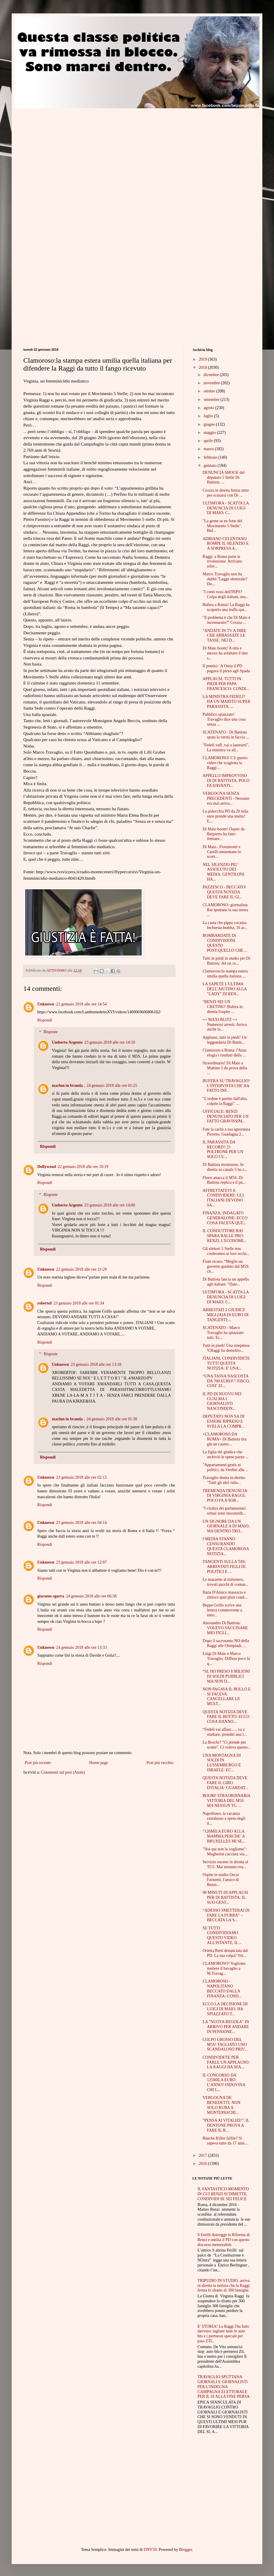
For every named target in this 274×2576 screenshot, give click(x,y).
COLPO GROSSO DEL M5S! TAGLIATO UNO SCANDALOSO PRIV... (225, 2044)
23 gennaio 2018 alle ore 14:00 (109, 1205)
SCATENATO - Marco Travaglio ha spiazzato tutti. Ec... (223, 1332)
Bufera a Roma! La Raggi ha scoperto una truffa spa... (226, 607)
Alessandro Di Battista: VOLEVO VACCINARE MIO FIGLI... (225, 1628)
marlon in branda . (68, 1085)
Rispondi (44, 1020)
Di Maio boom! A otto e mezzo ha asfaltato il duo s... (225, 653)
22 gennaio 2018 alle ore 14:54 (81, 1004)
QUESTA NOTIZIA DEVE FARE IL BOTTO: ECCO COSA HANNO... (226, 1717)
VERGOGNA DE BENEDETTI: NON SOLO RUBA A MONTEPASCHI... (221, 2104)
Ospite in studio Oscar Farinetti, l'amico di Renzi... (221, 1880)
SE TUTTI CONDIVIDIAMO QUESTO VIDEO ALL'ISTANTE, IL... (222, 1935)
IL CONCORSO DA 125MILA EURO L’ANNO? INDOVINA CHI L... (224, 2082)
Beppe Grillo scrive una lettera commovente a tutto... (222, 1610)
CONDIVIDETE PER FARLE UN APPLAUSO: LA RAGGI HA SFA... (226, 2062)
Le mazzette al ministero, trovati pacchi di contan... (225, 1582)
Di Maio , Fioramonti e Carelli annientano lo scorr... (222, 852)
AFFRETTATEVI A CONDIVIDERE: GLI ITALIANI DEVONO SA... (223, 1197)
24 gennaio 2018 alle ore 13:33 (81, 1647)
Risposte (50, 1032)
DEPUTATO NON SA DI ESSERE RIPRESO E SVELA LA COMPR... (224, 1421)
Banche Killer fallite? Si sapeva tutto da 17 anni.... (226, 2140)
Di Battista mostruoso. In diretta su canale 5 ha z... (225, 1167)
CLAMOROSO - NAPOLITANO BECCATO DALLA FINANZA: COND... (222, 1988)
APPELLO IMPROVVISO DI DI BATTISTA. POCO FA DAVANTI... (226, 780)
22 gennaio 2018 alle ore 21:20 (81, 1269)
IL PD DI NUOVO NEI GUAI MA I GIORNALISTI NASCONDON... (222, 1401)
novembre (212, 383)
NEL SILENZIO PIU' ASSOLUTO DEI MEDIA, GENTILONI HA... (223, 871)
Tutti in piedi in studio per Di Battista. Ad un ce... (226, 960)
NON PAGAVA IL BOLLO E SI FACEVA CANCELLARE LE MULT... (227, 1696)
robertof (44, 1303)
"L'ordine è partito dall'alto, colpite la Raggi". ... (225, 1101)
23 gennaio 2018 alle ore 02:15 (81, 1477)
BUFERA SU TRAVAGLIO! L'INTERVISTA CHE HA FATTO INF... (226, 1086)
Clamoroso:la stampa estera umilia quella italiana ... (225, 973)
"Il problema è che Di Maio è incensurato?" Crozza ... (226, 620)
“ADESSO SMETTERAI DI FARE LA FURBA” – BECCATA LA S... (226, 1915)
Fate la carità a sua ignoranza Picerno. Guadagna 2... (226, 1131)
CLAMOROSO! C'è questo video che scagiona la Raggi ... (225, 763)
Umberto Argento (67, 1042)
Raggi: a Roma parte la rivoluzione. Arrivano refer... (222, 561)
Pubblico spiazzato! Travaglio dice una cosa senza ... (224, 719)
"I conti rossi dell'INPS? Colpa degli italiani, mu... (226, 594)
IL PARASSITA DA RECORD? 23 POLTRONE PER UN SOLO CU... (223, 1149)
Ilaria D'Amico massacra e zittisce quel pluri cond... (225, 1594)
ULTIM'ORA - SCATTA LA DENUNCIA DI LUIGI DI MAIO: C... (226, 508)
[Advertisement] (54, 163)
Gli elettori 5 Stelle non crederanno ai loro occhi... (226, 1251)
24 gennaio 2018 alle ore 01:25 (112, 1085)
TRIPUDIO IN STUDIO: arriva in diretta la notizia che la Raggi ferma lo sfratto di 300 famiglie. (224, 2285)
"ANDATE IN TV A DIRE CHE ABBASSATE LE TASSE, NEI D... (224, 635)
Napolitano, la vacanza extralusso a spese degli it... (224, 1818)
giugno (209, 424)
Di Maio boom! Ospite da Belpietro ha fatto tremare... (224, 834)
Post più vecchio (159, 1763)
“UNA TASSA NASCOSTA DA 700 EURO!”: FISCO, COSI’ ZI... (226, 1381)
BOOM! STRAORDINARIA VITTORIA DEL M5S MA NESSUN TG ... (226, 1800)
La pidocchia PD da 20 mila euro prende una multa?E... (225, 816)
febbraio (210, 457)
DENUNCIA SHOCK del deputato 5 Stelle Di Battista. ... (224, 477)
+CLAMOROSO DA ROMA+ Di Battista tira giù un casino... (225, 1439)
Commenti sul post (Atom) (63, 1772)
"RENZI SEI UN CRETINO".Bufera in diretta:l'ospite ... (223, 1007)
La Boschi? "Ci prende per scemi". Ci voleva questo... (227, 1744)
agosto (209, 408)
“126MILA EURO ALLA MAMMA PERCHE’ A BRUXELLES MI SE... (224, 1836)
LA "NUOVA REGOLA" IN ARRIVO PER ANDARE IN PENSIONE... (226, 2027)
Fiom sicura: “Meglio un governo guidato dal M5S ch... (226, 1266)
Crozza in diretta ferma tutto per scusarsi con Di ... (226, 492)
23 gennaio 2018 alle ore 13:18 (96, 1364)
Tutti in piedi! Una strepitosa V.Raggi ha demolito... (226, 1348)
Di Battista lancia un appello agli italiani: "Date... (226, 1281)
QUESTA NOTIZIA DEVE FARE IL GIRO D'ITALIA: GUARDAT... (225, 1783)
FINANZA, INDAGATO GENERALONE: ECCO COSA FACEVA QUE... (225, 1218)
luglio (208, 416)
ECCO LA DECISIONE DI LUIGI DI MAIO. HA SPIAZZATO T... (225, 2009)
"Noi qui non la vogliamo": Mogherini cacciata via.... (225, 1851)
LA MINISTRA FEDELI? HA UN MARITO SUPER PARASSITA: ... (226, 701)
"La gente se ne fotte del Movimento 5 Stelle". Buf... (222, 526)
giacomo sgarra (50, 1596)
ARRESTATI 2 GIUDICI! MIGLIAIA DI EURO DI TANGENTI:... (226, 1315)
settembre (211, 399)
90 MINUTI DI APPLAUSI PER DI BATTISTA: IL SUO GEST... (225, 1897)
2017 (203, 2155)
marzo (209, 449)
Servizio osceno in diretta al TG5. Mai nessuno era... (225, 1864)
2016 (203, 2163)
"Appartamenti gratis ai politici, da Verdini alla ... (225, 1467)
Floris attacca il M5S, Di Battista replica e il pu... (224, 1180)
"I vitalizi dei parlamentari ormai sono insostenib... (224, 1510)
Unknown (45, 1004)
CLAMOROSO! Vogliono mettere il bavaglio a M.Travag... (224, 1968)
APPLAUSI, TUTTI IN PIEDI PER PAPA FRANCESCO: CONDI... (226, 684)
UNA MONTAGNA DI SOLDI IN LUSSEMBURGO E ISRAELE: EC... (222, 1762)
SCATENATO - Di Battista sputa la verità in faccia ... (226, 734)
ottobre (209, 391)
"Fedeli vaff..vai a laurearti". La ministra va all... (226, 747)
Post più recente (38, 1763)
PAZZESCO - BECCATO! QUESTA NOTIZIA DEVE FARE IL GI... (224, 892)
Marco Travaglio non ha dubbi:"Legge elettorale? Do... (225, 579)
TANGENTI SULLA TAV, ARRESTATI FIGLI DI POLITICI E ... (224, 1566)
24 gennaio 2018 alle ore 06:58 (91, 1596)
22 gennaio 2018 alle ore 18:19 (83, 1166)
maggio (210, 432)
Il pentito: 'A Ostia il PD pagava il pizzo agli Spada (226, 668)
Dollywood (46, 1166)
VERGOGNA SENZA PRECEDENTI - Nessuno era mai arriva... (226, 798)
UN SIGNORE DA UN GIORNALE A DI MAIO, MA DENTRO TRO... (226, 1526)
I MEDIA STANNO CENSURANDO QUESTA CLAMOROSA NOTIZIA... (226, 1546)
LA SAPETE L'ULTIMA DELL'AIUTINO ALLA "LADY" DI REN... (225, 989)
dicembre (211, 375)
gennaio (210, 465)
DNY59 (150, 2549)
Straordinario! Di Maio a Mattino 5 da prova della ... (225, 1068)
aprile (208, 441)
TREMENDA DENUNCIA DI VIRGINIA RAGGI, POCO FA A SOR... (225, 1496)
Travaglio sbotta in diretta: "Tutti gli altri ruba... (224, 1480)
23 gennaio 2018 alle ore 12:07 (81, 1562)
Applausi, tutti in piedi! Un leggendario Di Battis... (225, 1040)
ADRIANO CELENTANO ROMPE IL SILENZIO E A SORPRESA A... (226, 544)
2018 (203, 367)
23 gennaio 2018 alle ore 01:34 (79, 1303)
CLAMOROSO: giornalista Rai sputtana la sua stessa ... (225, 910)
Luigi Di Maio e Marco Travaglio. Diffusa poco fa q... (226, 1658)
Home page (98, 1763)
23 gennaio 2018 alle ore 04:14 (81, 1522)
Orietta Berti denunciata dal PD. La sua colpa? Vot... (225, 1953)
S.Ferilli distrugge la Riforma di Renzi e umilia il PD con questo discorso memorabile (224, 2240)
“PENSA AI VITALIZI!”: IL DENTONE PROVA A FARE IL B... (226, 2125)
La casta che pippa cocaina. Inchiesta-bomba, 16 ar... (225, 925)
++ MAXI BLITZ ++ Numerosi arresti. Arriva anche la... (225, 1024)
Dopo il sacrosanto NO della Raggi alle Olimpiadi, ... (226, 1643)
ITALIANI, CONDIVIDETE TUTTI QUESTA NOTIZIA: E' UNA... (226, 1363)
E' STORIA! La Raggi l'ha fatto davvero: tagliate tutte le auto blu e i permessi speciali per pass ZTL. (223, 2333)
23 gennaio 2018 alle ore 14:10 (109, 1042)
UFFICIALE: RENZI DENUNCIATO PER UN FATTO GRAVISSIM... (226, 1116)
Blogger (185, 2549)
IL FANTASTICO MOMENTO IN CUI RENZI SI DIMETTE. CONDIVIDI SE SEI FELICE (223, 2194)
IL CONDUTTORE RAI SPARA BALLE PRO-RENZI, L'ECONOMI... (224, 1236)
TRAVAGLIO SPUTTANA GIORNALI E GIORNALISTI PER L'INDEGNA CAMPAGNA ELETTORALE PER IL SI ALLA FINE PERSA (224, 2387)
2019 (203, 359)
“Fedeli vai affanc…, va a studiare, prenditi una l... (225, 1732)
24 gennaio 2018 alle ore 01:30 (112, 1419)
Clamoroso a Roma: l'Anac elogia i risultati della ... (225, 1052)
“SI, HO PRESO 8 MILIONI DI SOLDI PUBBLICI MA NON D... (226, 1676)
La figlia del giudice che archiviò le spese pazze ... (226, 1454)
